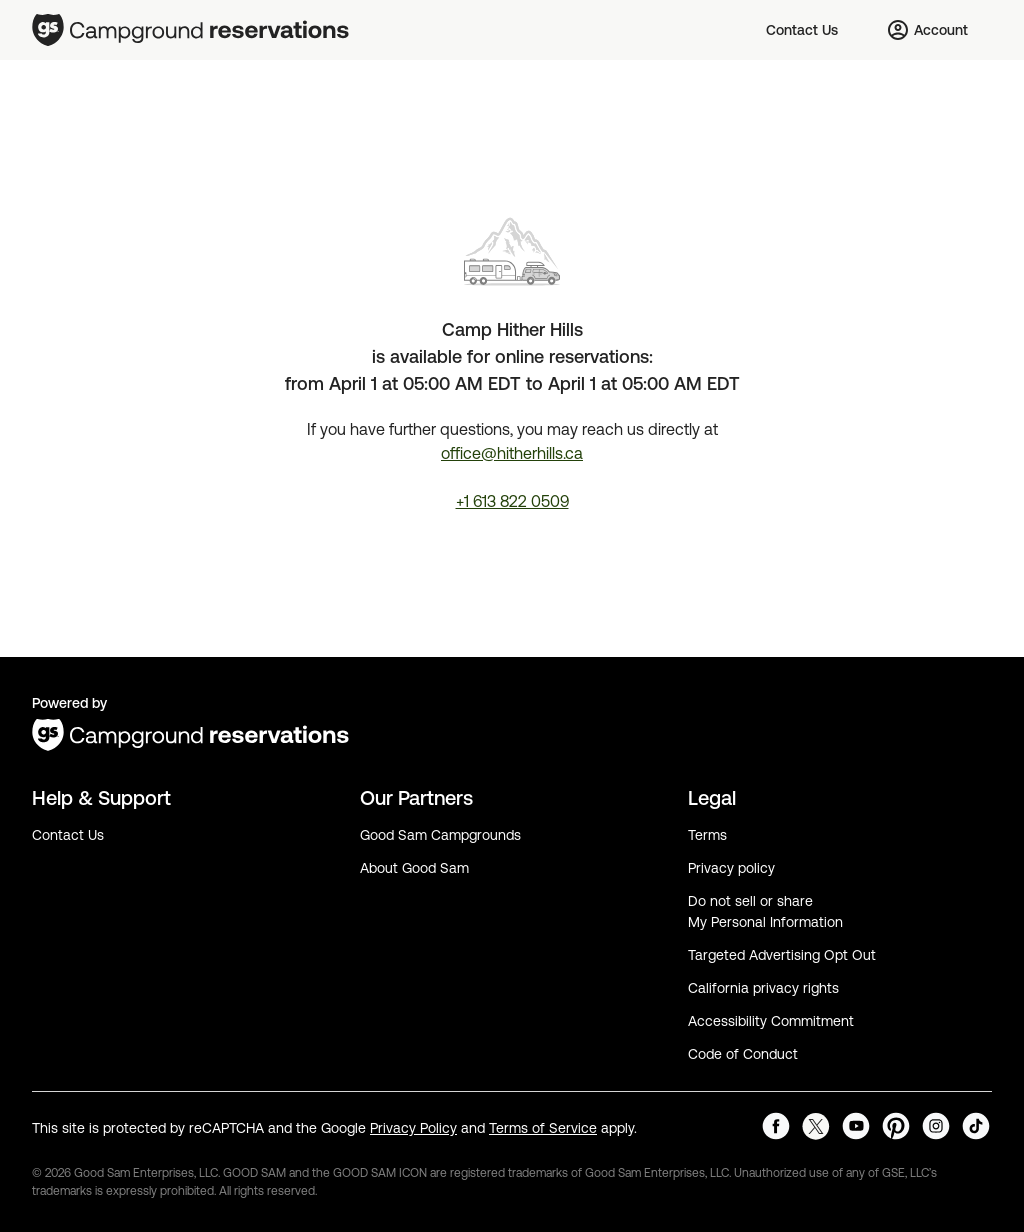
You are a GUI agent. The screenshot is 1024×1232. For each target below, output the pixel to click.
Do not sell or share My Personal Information (765, 911)
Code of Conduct (743, 1054)
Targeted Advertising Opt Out (782, 955)
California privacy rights (763, 988)
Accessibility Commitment (771, 1021)
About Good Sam (414, 868)
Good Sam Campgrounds (440, 835)
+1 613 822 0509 (512, 501)
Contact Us (68, 835)
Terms (707, 835)
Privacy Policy (413, 1128)
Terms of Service (543, 1128)
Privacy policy (731, 868)
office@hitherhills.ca (512, 453)
